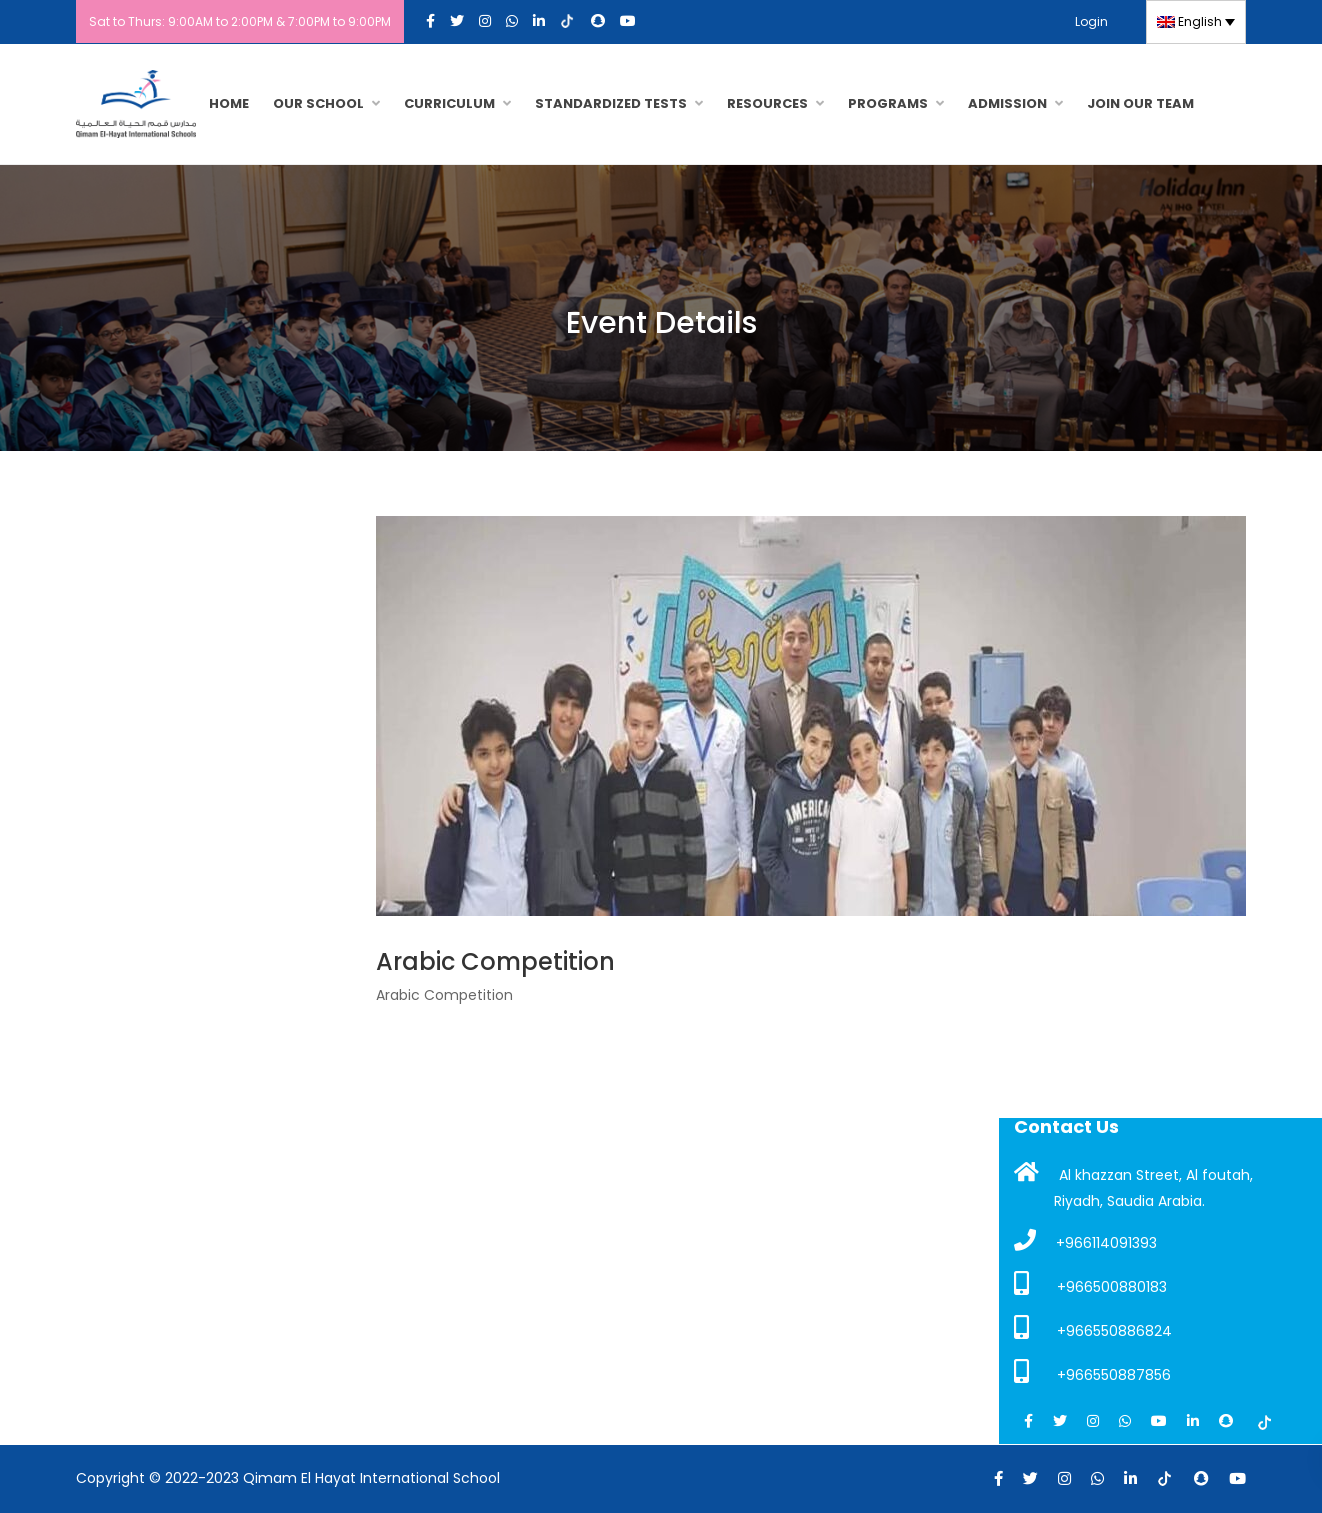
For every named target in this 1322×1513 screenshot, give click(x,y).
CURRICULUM (449, 103)
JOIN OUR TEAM (1140, 103)
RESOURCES (767, 103)
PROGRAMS (888, 103)
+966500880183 (1090, 1284)
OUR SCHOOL (318, 103)
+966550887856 (1092, 1372)
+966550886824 (1093, 1328)
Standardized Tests (611, 103)
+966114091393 (1085, 1241)
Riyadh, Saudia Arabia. (1129, 1201)
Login (1091, 21)
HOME (229, 103)
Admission (1007, 103)
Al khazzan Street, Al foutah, (1133, 1173)
